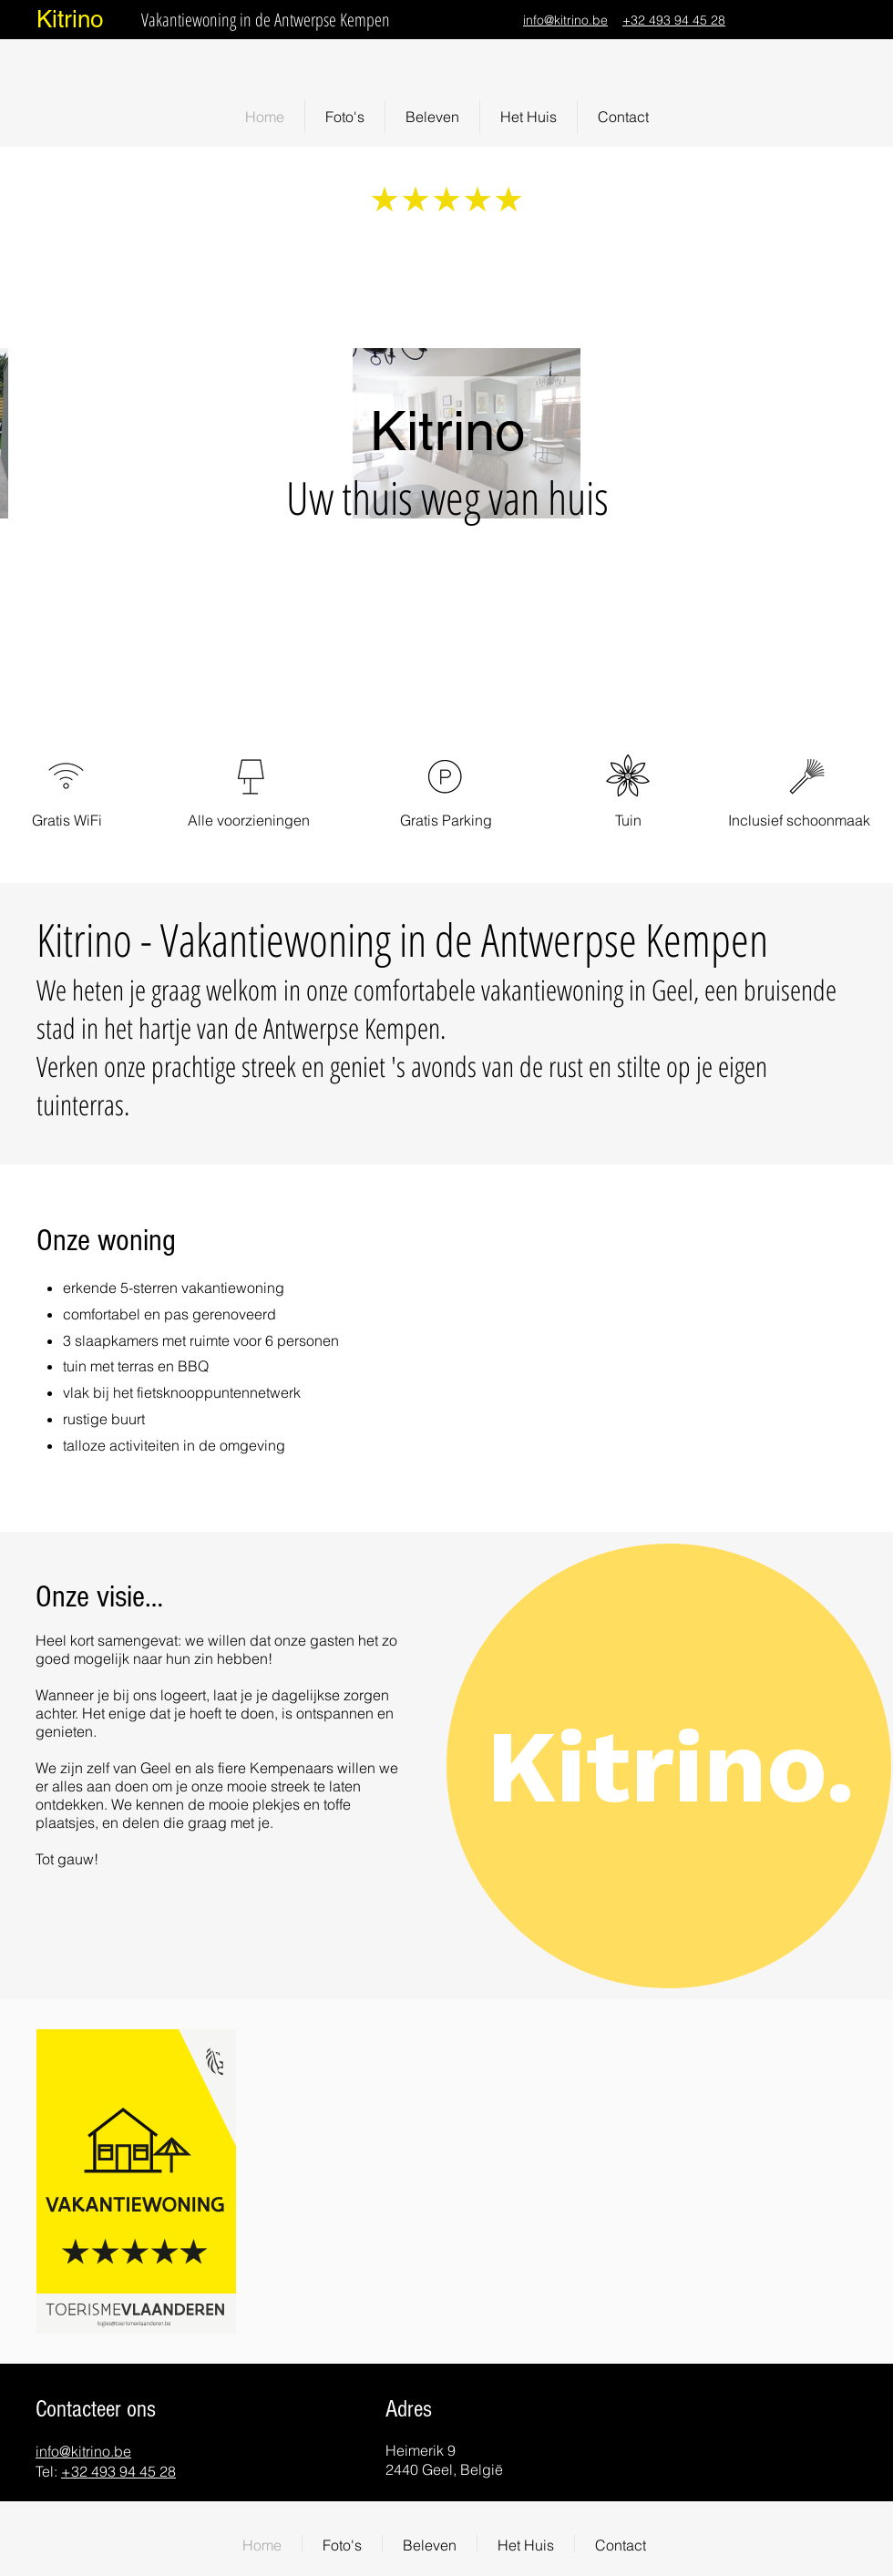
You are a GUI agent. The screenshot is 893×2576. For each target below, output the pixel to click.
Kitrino (69, 19)
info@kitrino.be (565, 20)
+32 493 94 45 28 (673, 20)
